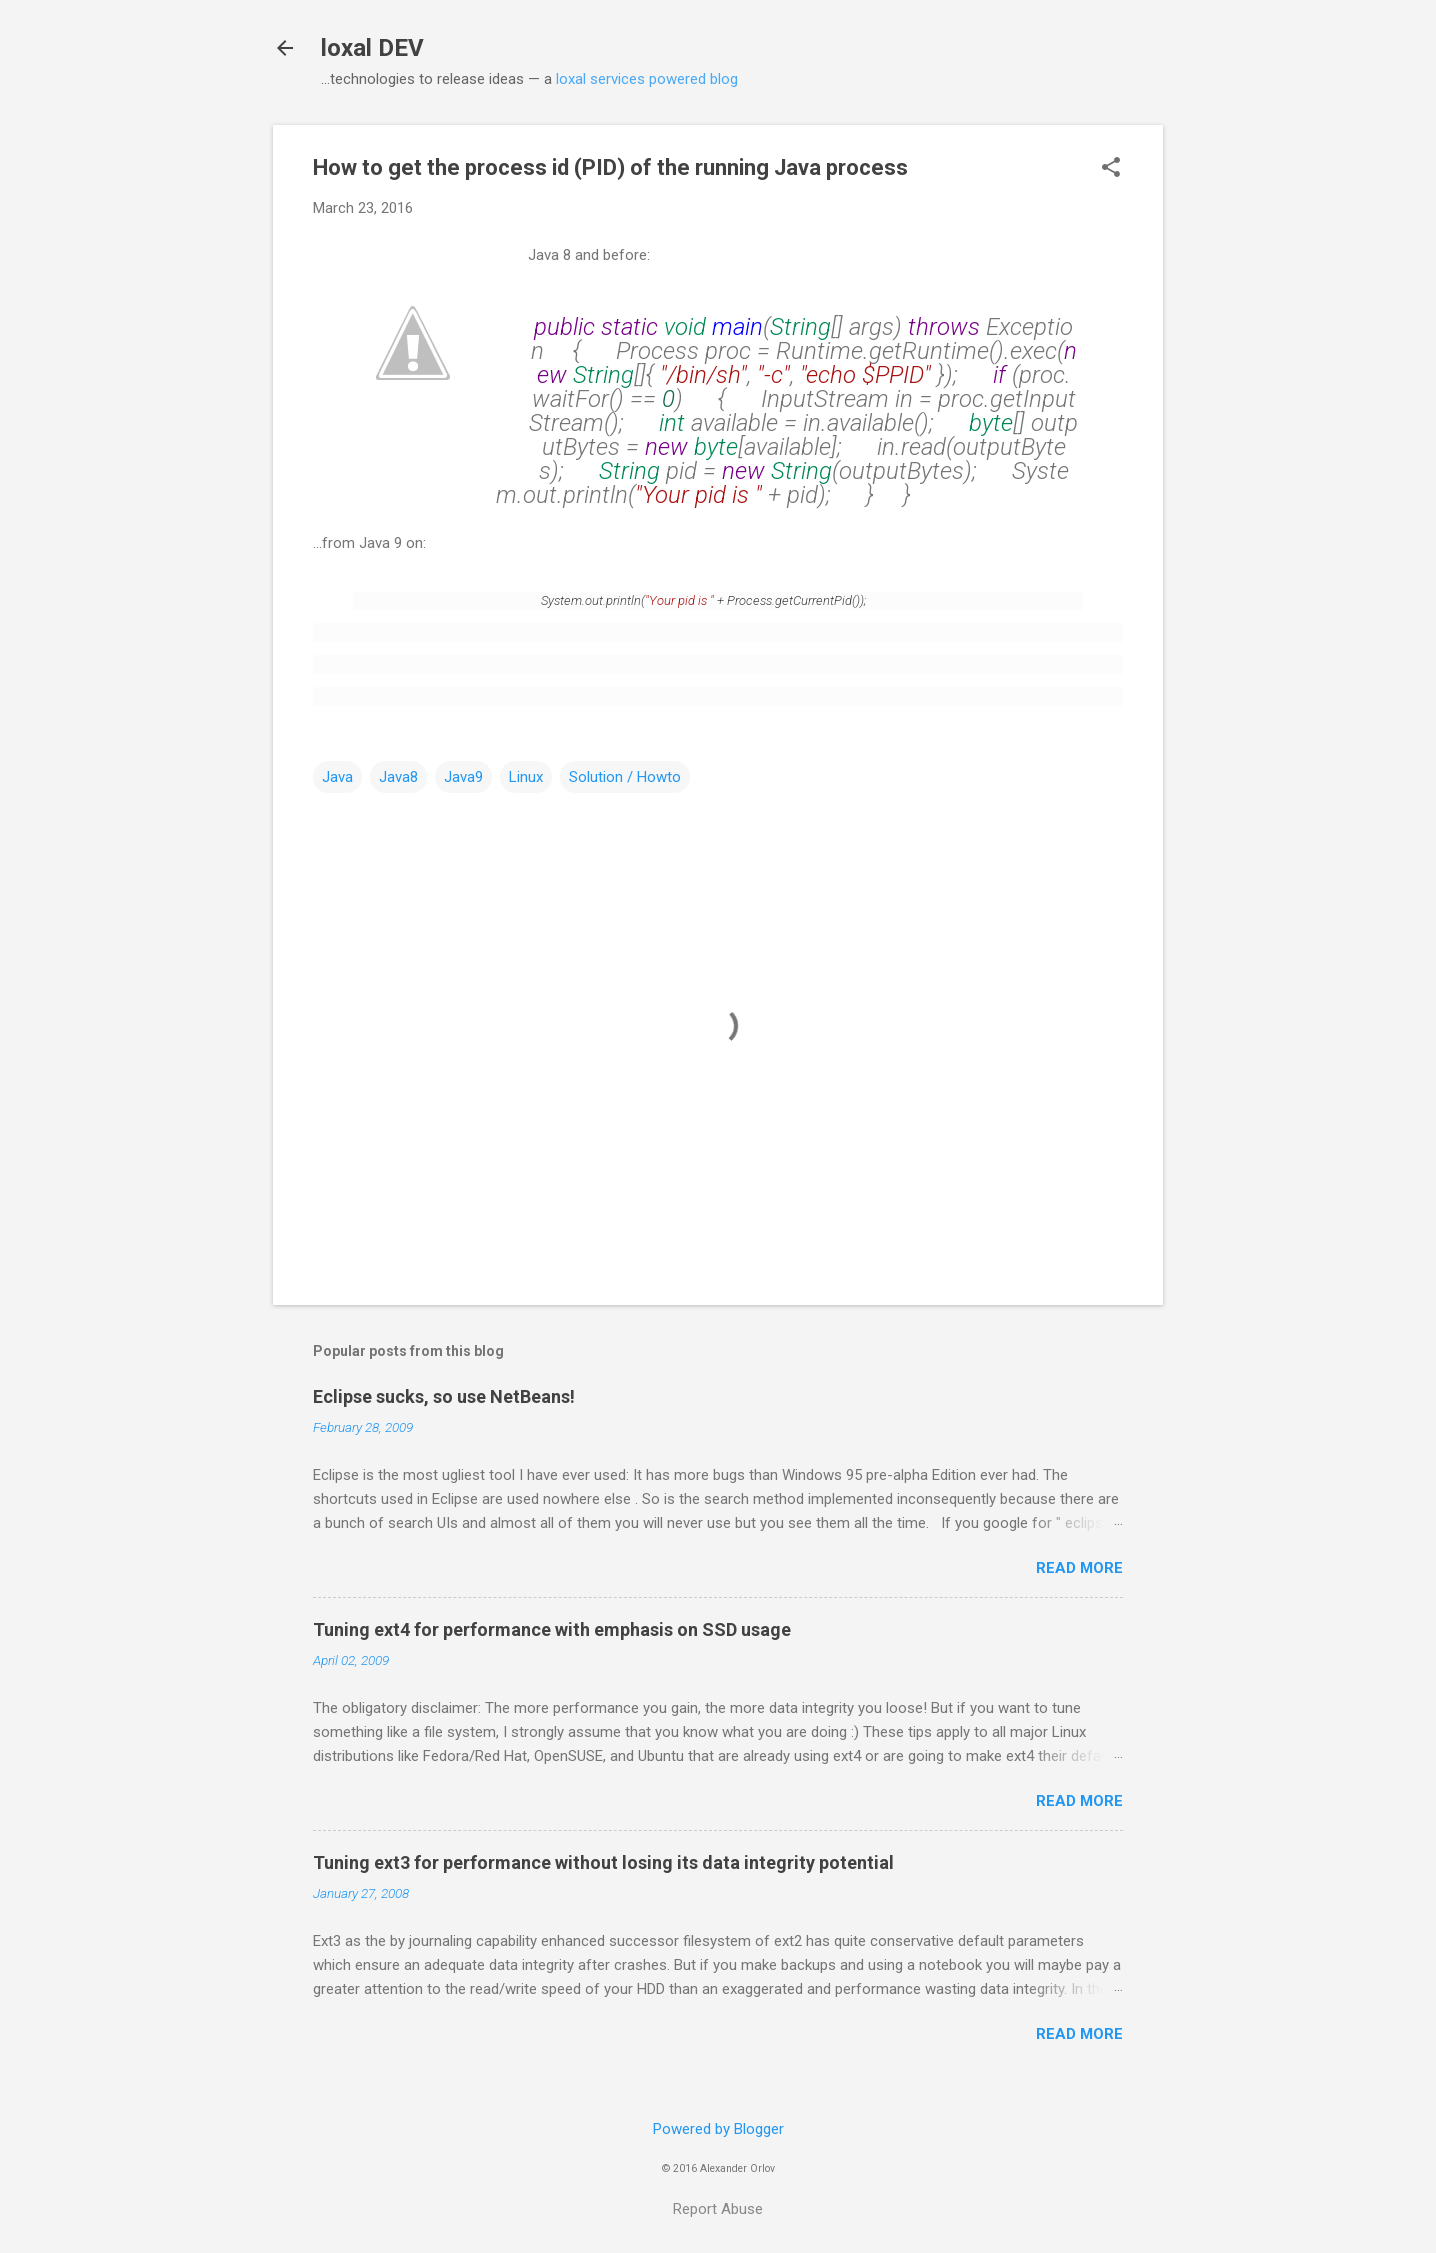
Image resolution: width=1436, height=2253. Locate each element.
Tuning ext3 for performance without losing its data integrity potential (603, 1862)
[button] (1111, 169)
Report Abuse (718, 2209)
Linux (526, 777)
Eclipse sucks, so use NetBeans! (444, 1396)
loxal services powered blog (647, 79)
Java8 (398, 777)
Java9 (463, 777)
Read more (1079, 1568)
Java (337, 777)
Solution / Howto (625, 777)
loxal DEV (372, 48)
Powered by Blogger (718, 2129)
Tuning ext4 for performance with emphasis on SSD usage (552, 1629)
